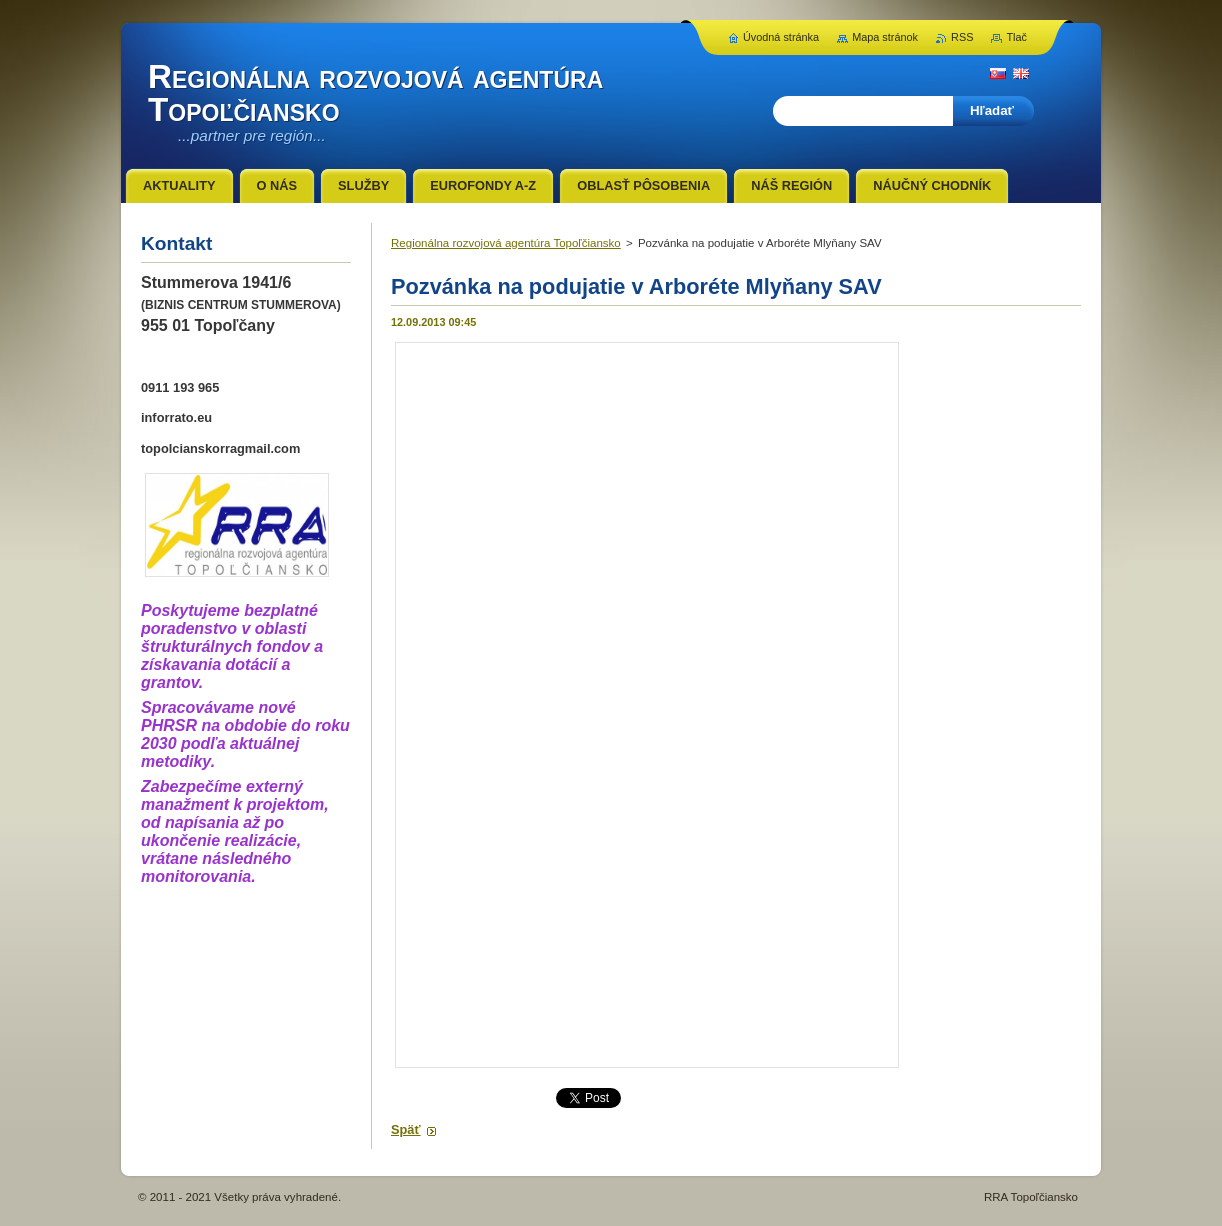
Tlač (1016, 37)
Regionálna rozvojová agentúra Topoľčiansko (506, 243)
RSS (962, 37)
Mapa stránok (885, 37)
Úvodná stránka (781, 37)
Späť (406, 1129)
